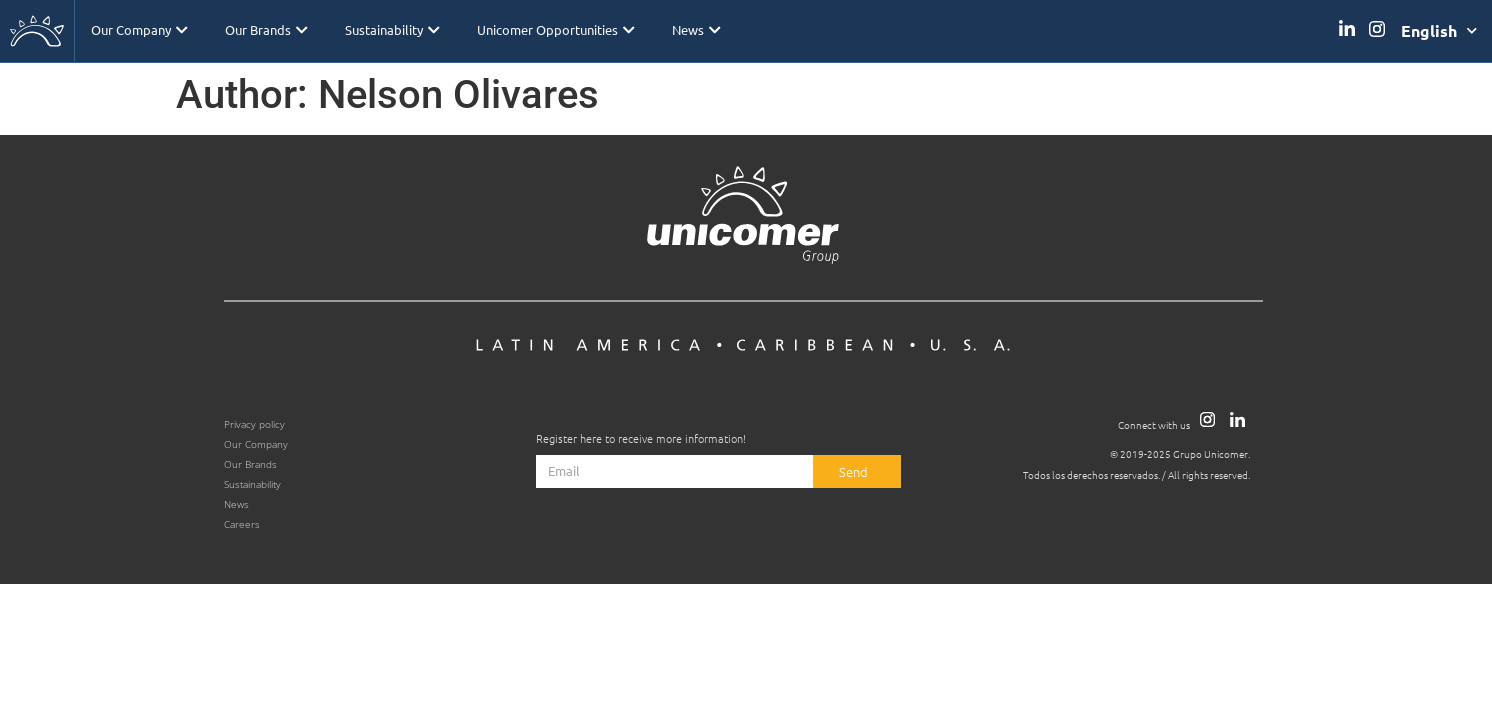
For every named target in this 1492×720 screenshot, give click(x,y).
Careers (242, 524)
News (692, 29)
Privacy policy (254, 424)
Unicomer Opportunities (552, 29)
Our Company (139, 29)
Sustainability (390, 29)
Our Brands (265, 29)
